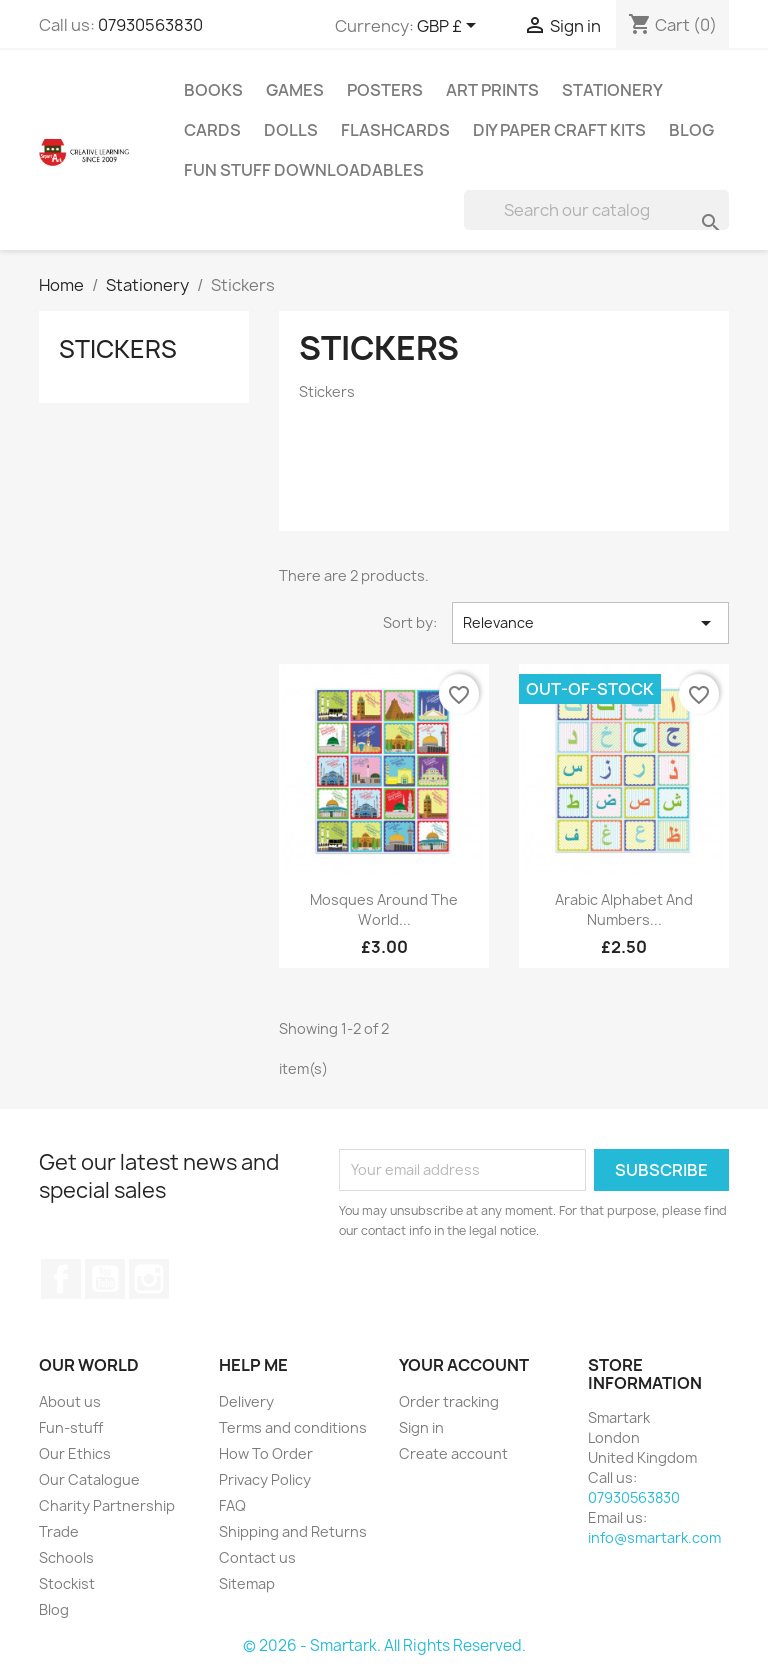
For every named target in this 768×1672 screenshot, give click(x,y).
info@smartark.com (654, 1537)
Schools (66, 1557)
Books (213, 90)
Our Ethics (75, 1453)
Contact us (257, 1557)
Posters (385, 90)
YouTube (105, 1279)
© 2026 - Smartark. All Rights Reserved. (384, 1645)
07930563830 (150, 25)
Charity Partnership (107, 1505)
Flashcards (395, 130)
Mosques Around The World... (384, 909)
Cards (212, 130)
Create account (453, 1453)
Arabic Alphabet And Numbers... (624, 909)
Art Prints (492, 90)
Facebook (61, 1279)
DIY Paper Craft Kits (559, 130)
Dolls (291, 130)
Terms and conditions (293, 1427)
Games (295, 90)
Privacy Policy (265, 1479)
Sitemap (247, 1583)
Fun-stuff (71, 1427)
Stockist (67, 1583)
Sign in (421, 1427)
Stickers (118, 349)
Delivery (246, 1401)
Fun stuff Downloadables (304, 170)
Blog (691, 130)
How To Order (266, 1453)
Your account (464, 1365)
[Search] (596, 210)
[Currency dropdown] (450, 27)
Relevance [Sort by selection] (590, 623)
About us (70, 1401)
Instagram (149, 1279)
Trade (59, 1531)
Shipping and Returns (293, 1531)
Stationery (612, 90)
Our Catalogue (89, 1479)
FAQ (232, 1505)
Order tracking (449, 1401)
